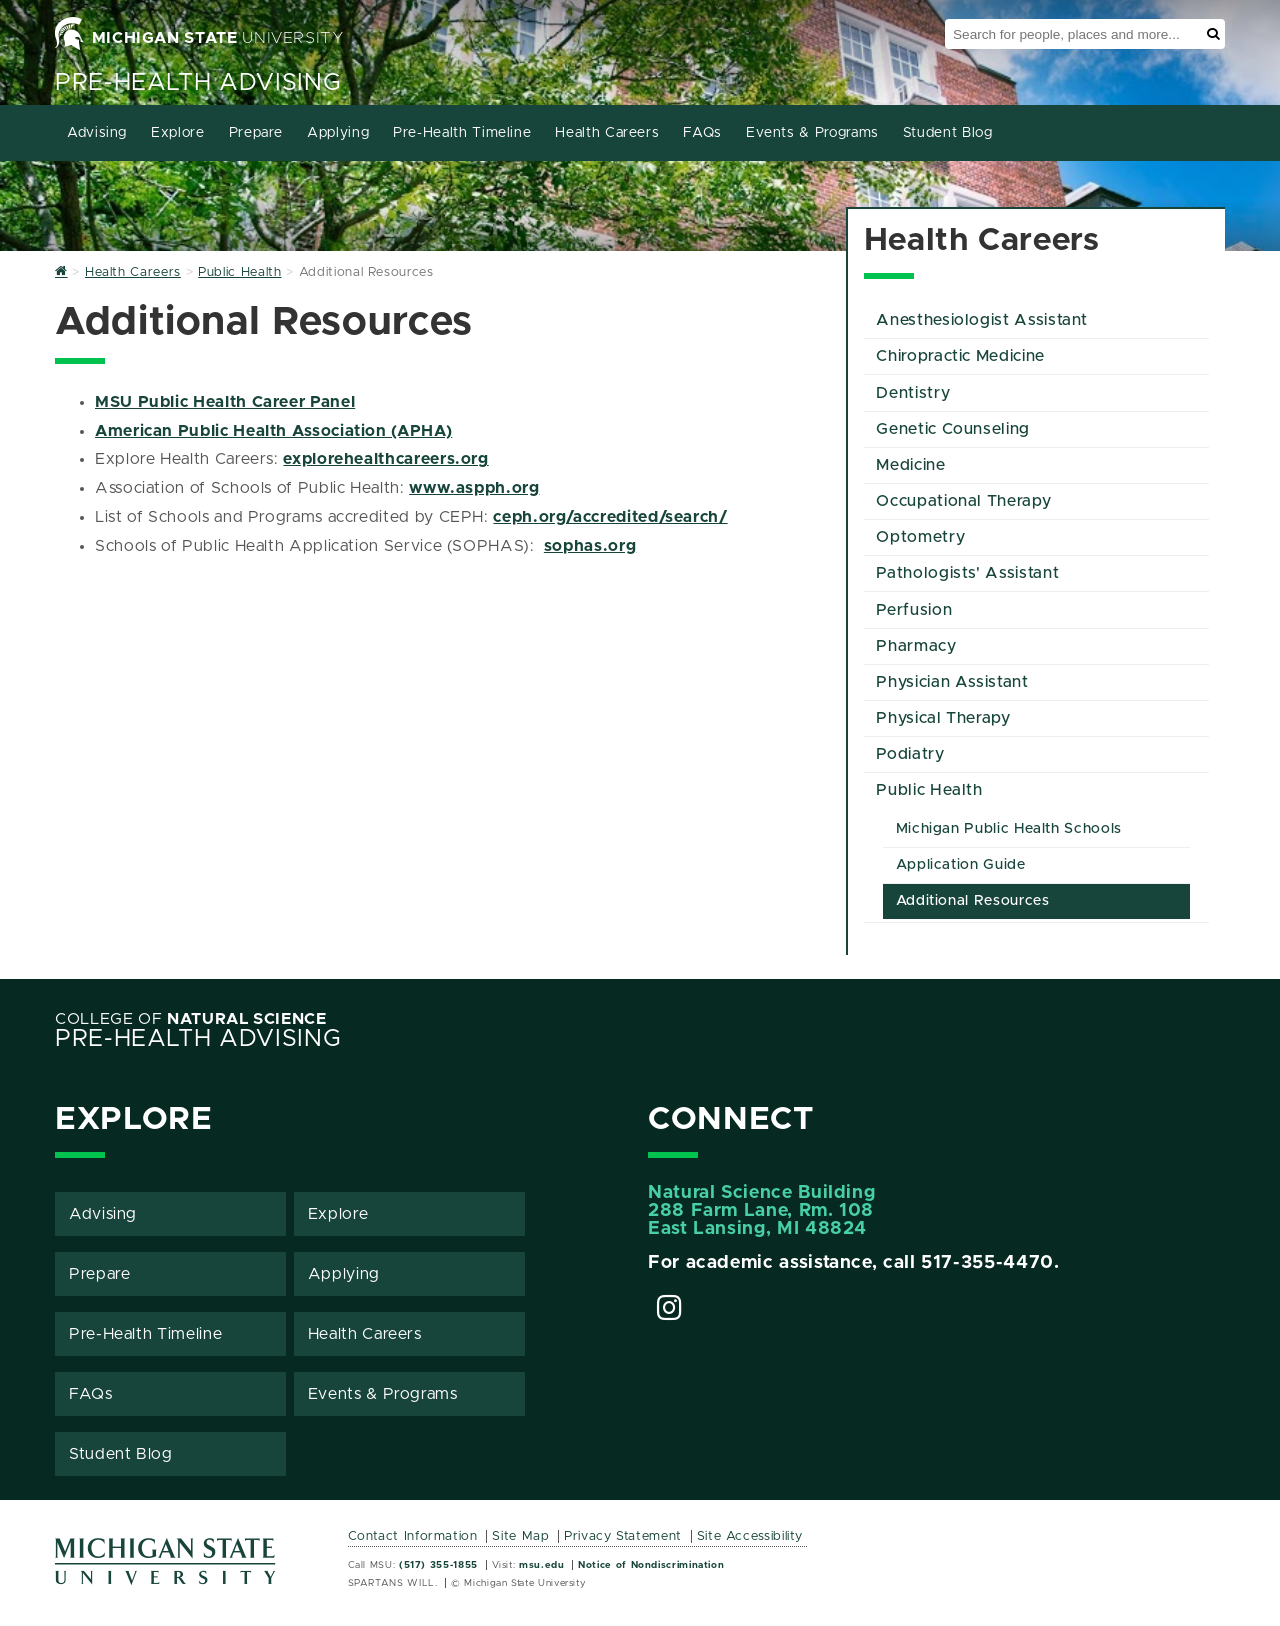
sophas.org (590, 546)
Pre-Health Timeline (462, 133)
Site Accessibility (750, 1536)
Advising (97, 133)
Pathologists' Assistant (967, 573)
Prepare (256, 133)
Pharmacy (916, 646)
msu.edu (541, 1565)
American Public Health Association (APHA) (273, 431)
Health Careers (607, 133)
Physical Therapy (943, 718)
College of (191, 1019)
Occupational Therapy (963, 501)
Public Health (929, 790)
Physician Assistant (952, 682)
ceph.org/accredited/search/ (610, 517)
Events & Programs (812, 133)
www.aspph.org (474, 488)
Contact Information (413, 1536)
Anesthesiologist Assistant (982, 320)
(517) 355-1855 (438, 1565)
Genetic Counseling (953, 429)
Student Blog (948, 133)
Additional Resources (973, 901)
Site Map (520, 1536)
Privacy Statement (623, 1536)
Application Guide (961, 865)
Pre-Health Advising (198, 83)
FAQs (702, 133)
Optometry (920, 537)
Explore (177, 133)
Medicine (910, 465)
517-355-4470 (987, 1263)
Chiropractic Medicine (960, 356)
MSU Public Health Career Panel (225, 402)
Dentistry (913, 393)
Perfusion (914, 610)
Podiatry (910, 754)
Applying (338, 133)
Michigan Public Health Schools (1009, 829)
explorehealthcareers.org (385, 459)
